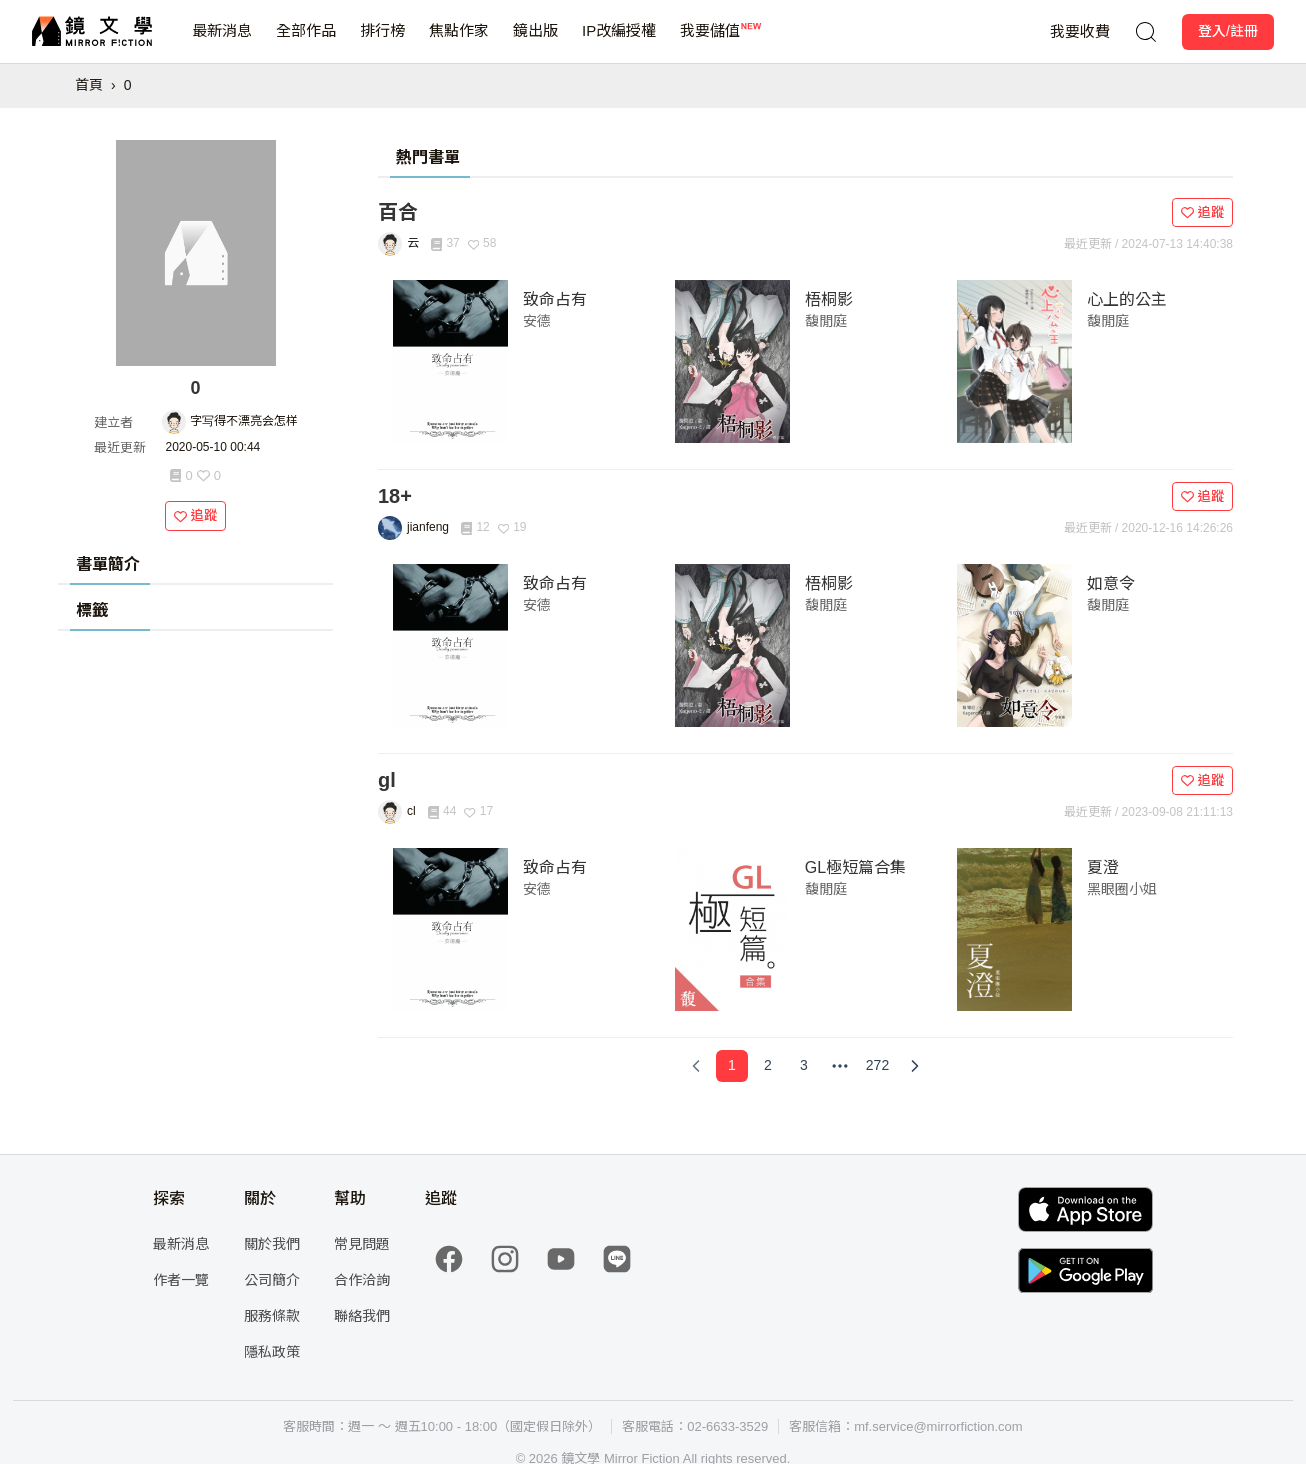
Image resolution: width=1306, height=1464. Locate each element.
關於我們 (272, 1244)
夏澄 (1103, 867)
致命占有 (555, 299)
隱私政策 (272, 1352)
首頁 (89, 85)
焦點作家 (459, 42)
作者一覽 (181, 1280)
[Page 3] (804, 1066)
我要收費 (1080, 31)
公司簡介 (272, 1280)
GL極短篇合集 (855, 867)
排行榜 (382, 42)
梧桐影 (829, 299)
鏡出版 (535, 42)
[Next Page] (915, 1066)
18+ (395, 496)
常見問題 (362, 1244)
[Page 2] (768, 1066)
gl (387, 780)
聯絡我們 (362, 1316)
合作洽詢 (362, 1280)
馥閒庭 (826, 321)
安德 (537, 321)
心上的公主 (1127, 299)
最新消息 (222, 42)
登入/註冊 (1228, 31)
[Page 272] (877, 1066)
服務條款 (272, 1316)
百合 (398, 212)
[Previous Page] (696, 1066)
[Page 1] (732, 1066)
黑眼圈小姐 (1122, 889)
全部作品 (306, 42)
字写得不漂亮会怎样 (244, 421)
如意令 (1111, 583)
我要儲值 (710, 42)
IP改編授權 (619, 42)
